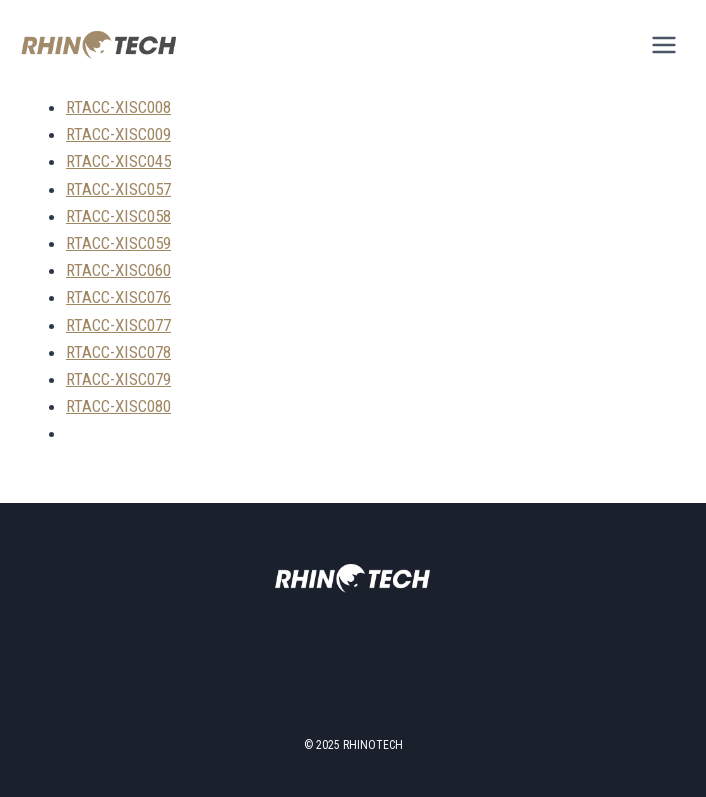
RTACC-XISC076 (118, 297)
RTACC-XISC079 (118, 379)
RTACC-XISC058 (118, 216)
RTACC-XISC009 (118, 134)
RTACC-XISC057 (118, 189)
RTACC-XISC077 (118, 325)
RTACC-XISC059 (118, 243)
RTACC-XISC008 (118, 107)
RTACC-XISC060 (118, 270)
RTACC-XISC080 (118, 406)
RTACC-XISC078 (118, 352)
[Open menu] (663, 44)
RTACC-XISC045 (118, 161)
